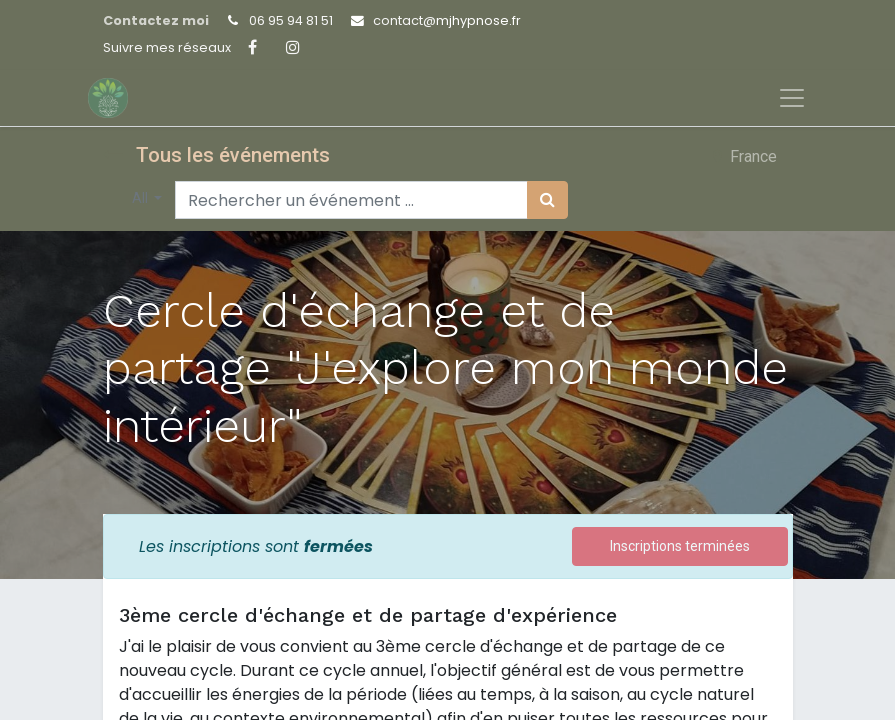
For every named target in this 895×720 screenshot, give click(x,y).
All (141, 198)
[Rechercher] (547, 200)
